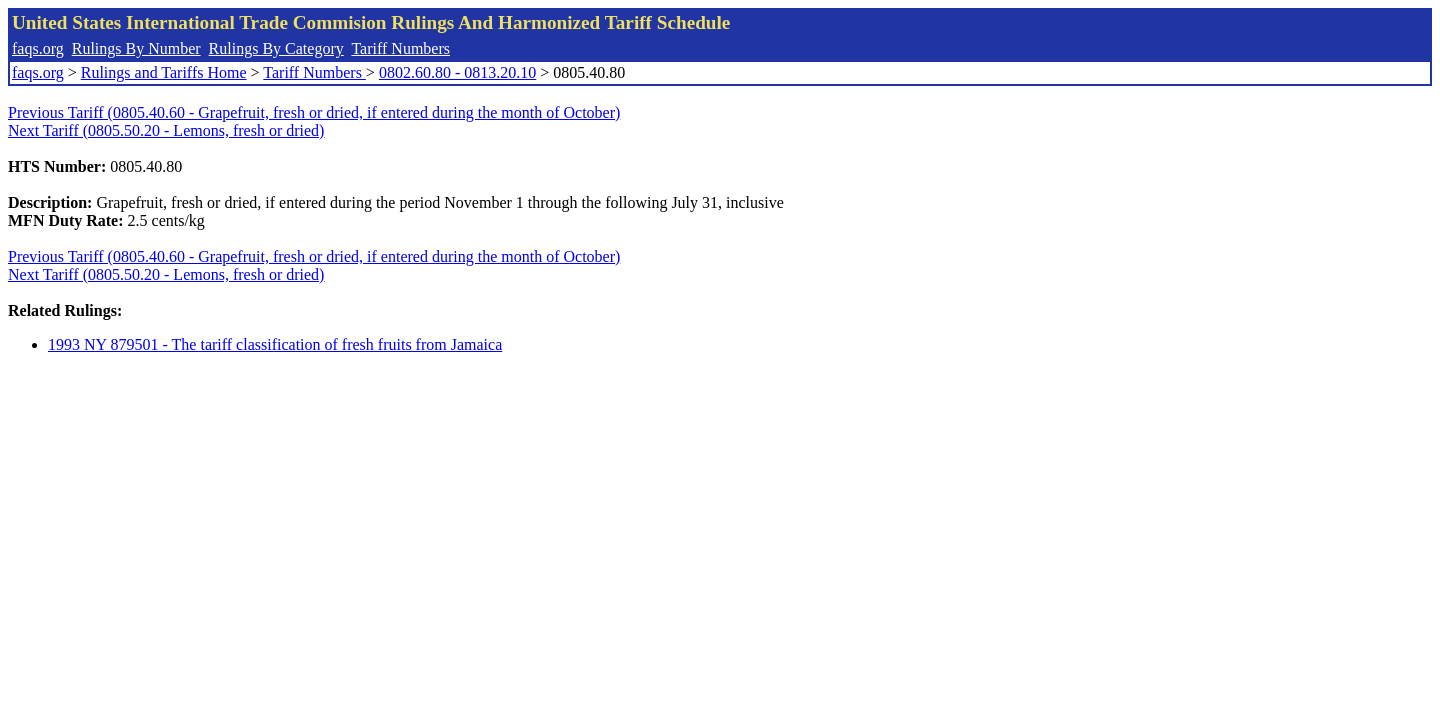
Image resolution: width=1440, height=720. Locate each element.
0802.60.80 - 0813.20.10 (457, 72)
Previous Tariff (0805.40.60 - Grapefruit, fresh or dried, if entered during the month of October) (314, 112)
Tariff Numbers (400, 48)
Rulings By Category (276, 48)
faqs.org (38, 48)
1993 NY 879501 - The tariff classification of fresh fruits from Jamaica (275, 344)
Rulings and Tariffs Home (164, 72)
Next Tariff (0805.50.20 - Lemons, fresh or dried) (166, 130)
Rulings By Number (136, 48)
